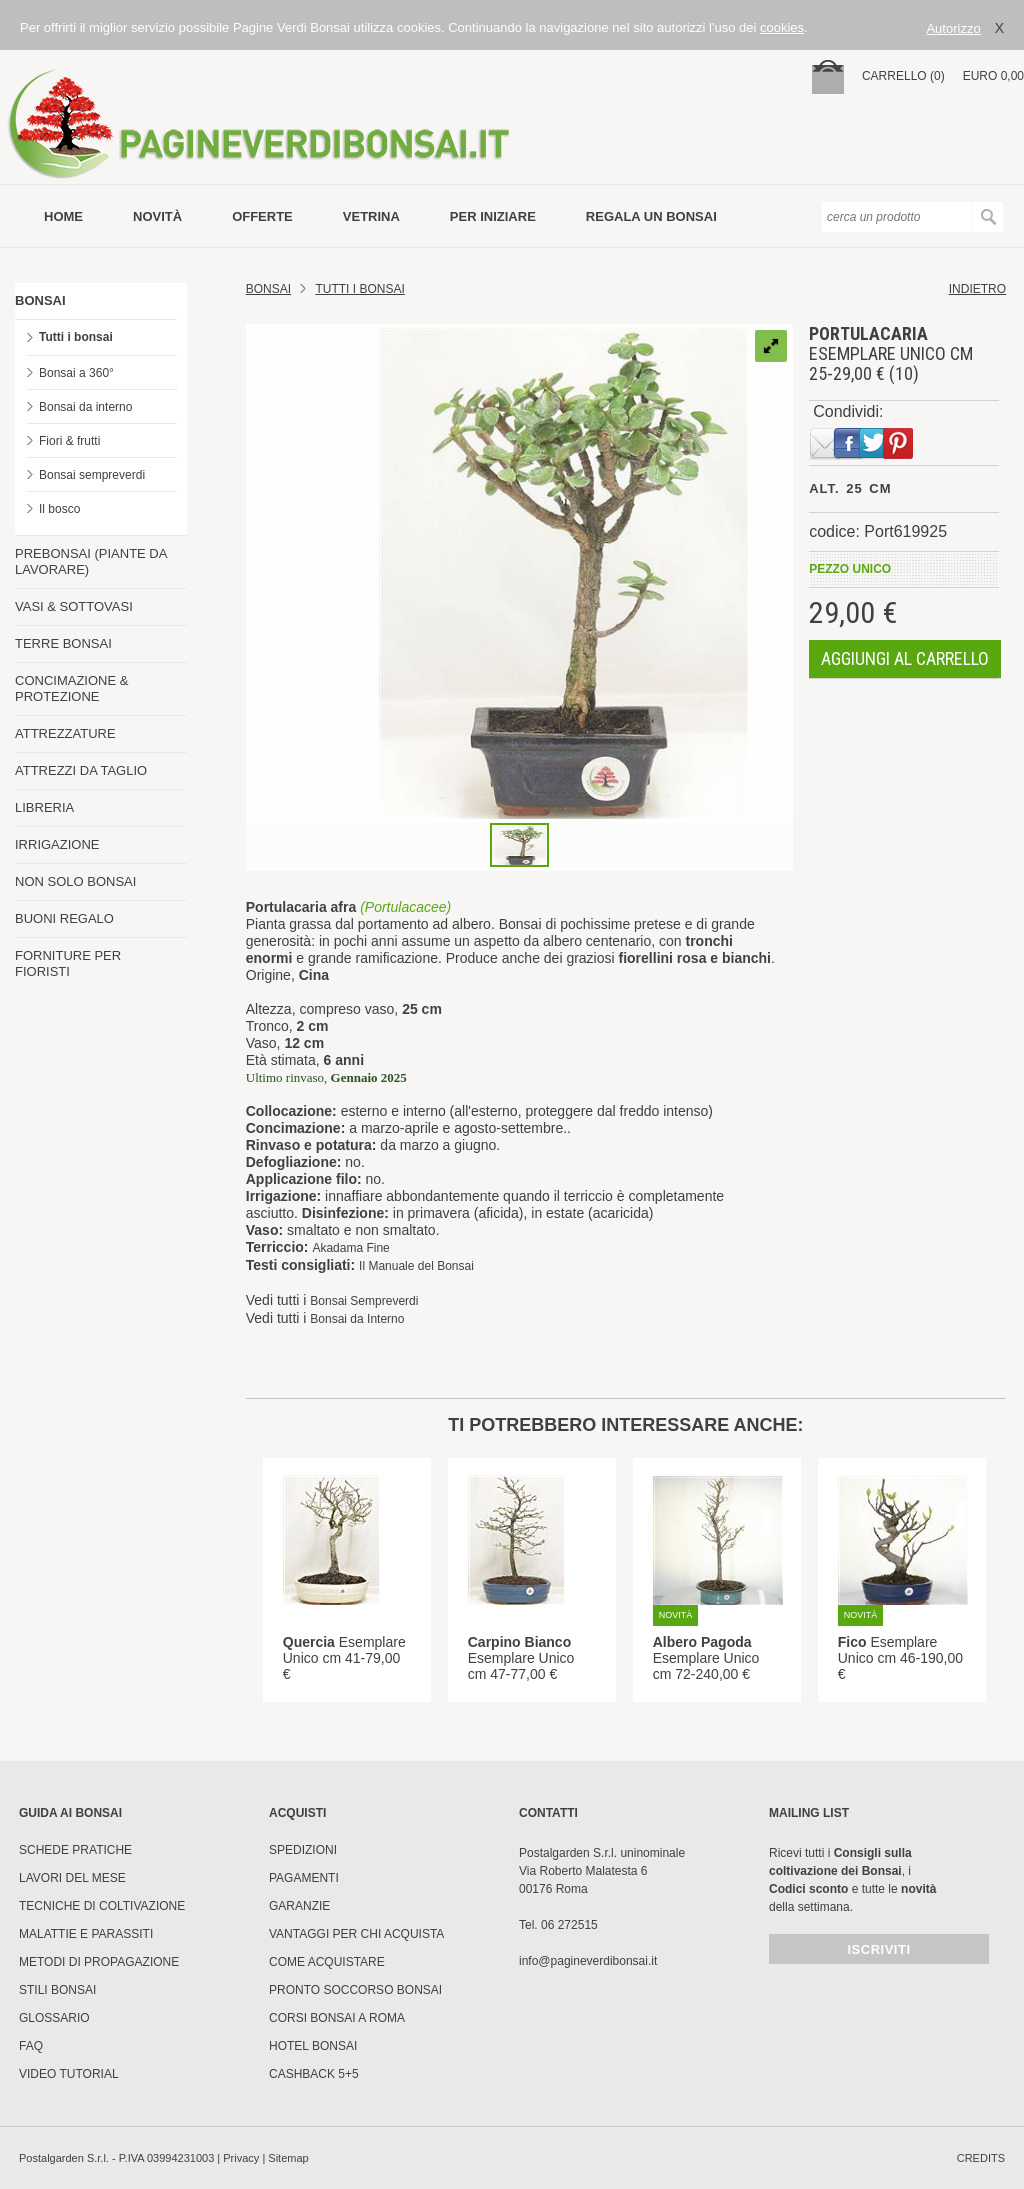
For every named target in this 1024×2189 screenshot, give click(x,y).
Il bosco (59, 509)
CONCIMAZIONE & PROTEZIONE (71, 688)
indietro (977, 289)
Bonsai (268, 289)
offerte (262, 216)
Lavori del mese (72, 1878)
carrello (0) (903, 76)
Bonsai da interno (85, 407)
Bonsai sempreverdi (92, 475)
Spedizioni (303, 1850)
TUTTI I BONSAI (359, 289)
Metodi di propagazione (99, 1962)
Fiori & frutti (69, 441)
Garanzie (299, 1906)
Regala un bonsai (651, 216)
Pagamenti (304, 1878)
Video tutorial (69, 2074)
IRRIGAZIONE (57, 844)
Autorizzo (953, 28)
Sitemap (288, 2158)
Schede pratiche (75, 1850)
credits (981, 2158)
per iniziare (493, 216)
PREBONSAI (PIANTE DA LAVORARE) (91, 561)
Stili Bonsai (57, 1990)
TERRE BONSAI (63, 643)
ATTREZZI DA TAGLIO (81, 770)
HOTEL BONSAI (313, 2046)
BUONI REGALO (64, 918)
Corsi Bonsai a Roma (337, 2018)
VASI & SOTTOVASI (74, 606)
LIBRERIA (44, 807)
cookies (782, 27)
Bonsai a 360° (76, 373)
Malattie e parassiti (86, 1934)
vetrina (371, 216)
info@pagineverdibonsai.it (588, 1961)
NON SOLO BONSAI (75, 881)
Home (63, 216)
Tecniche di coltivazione (102, 1906)
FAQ (31, 2046)
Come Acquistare (327, 1962)
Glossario (54, 2018)
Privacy (241, 2158)
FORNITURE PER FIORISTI (68, 963)
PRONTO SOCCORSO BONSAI (355, 1990)
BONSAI (40, 300)
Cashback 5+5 (314, 2074)
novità (157, 216)
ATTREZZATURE (65, 733)
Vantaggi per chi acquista (356, 1934)
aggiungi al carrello (905, 658)
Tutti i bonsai (76, 337)
